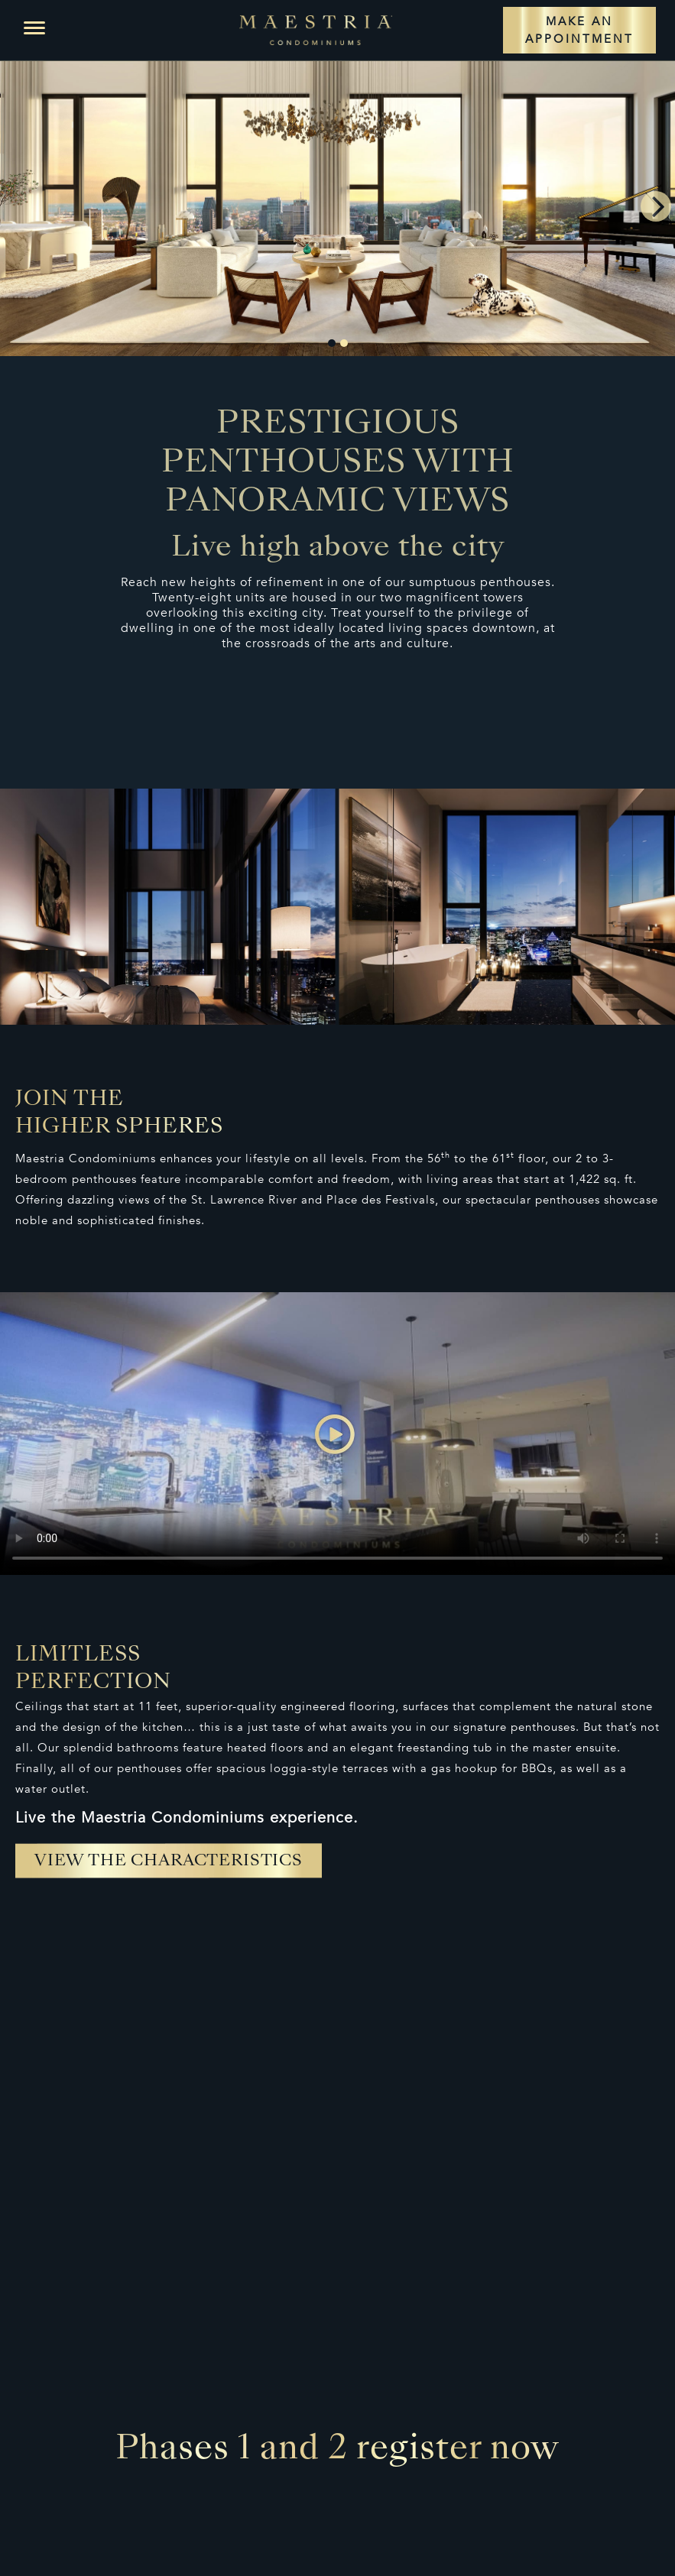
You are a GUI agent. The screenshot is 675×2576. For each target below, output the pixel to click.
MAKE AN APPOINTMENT (579, 30)
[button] (34, 28)
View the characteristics (168, 1861)
